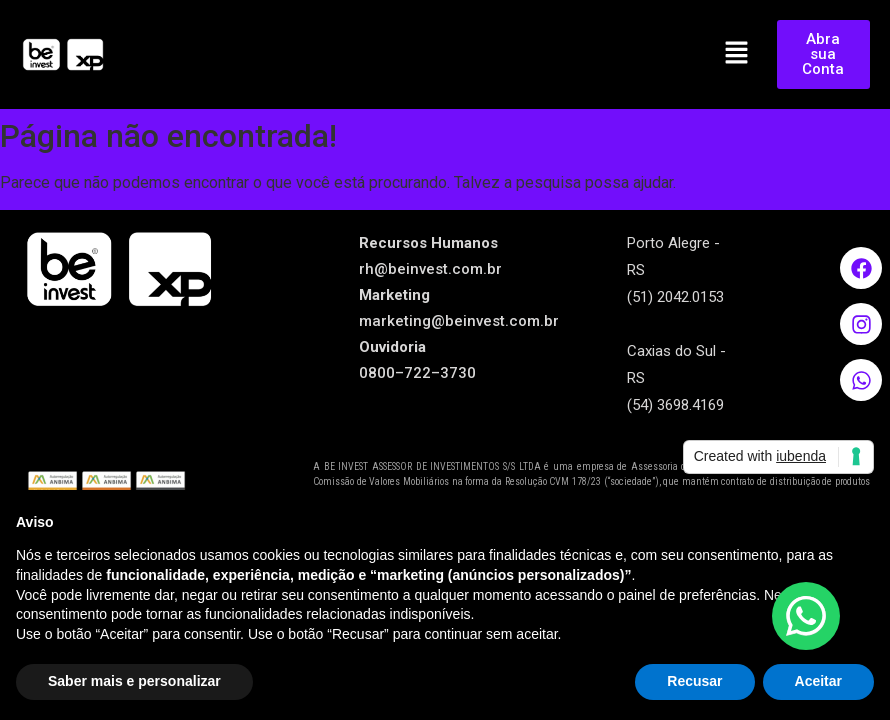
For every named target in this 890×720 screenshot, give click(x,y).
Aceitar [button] (818, 681)
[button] (737, 54)
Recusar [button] (694, 681)
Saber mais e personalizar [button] (134, 681)
